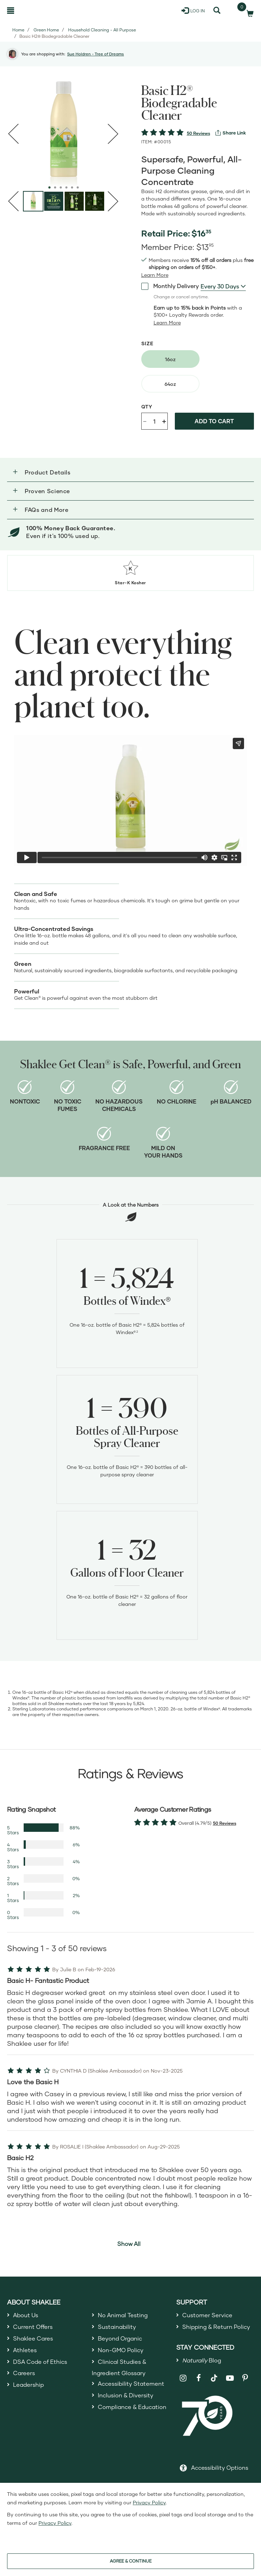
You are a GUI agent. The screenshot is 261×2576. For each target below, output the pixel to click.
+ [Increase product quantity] (164, 421)
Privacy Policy (149, 2502)
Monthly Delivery (170, 286)
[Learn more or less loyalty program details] (167, 322)
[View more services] (231, 133)
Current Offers (35, 2328)
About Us (27, 2315)
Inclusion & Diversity (128, 2416)
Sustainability (119, 2328)
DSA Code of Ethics (43, 2367)
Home (18, 29)
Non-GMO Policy (123, 2354)
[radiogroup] (197, 371)
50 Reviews (198, 133)
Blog (203, 2375)
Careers (25, 2380)
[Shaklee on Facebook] (199, 2394)
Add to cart (214, 421)
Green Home (46, 29)
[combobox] (223, 286)
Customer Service (209, 2315)
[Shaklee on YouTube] (230, 2394)
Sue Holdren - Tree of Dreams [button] (95, 54)
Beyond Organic (123, 2341)
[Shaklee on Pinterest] (245, 2394)
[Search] (216, 10)
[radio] (170, 359)
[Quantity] (154, 421)
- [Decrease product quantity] (145, 421)
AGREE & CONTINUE (131, 2561)
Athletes (25, 2354)
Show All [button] (129, 2243)
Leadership (30, 2392)
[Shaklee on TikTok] (214, 2389)
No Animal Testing (126, 2315)
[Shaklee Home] (41, 10)
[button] (130, 472)
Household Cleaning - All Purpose (102, 29)
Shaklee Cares (35, 2341)
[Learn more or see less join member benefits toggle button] (154, 275)
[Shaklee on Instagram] (183, 2394)
